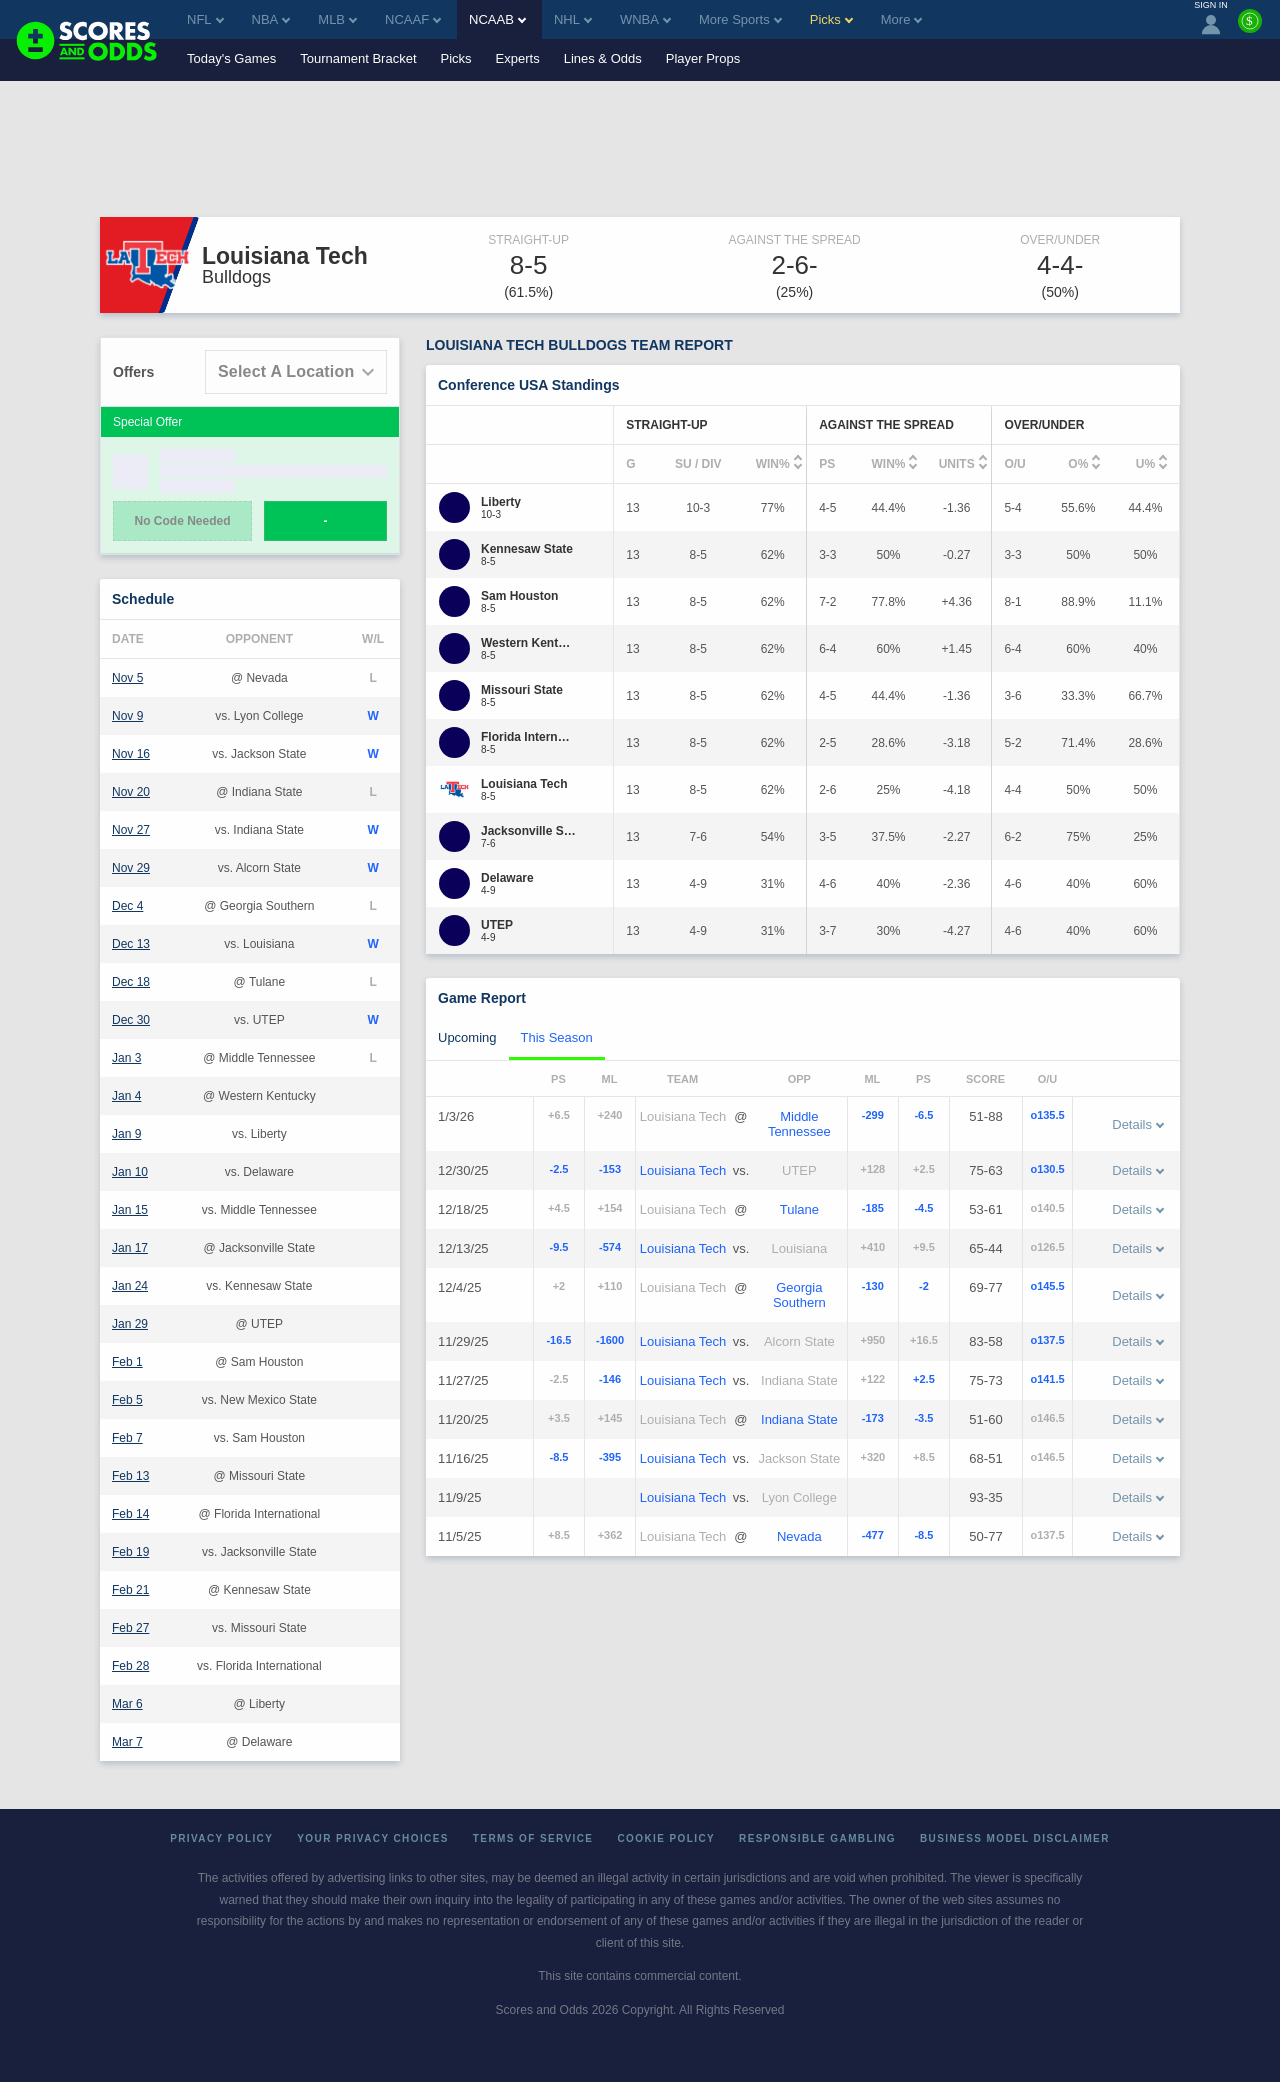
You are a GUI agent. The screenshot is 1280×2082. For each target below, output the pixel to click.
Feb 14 (130, 1514)
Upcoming (467, 1037)
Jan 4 (126, 1096)
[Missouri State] (522, 690)
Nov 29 (131, 868)
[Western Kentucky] (528, 643)
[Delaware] (507, 878)
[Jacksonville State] (528, 831)
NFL (205, 19)
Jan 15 (130, 1210)
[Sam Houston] (519, 596)
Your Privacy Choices (373, 1838)
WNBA (645, 19)
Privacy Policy (221, 1838)
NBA (271, 19)
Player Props (703, 58)
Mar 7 (127, 1742)
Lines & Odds (603, 58)
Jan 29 (130, 1324)
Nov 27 (131, 830)
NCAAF (413, 19)
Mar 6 (127, 1704)
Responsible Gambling (817, 1838)
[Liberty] (501, 502)
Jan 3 (126, 1058)
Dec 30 (131, 1020)
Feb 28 (130, 1666)
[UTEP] (497, 925)
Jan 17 (130, 1248)
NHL (573, 19)
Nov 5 (127, 678)
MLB (337, 19)
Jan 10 (130, 1172)
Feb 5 (127, 1400)
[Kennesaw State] (527, 549)
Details (1138, 1124)
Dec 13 (131, 944)
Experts (518, 58)
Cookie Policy (666, 1838)
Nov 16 (131, 754)
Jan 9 (126, 1134)
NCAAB (497, 19)
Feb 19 (130, 1552)
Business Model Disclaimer (1015, 1838)
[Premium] (1250, 29)
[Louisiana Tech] (524, 784)
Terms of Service (533, 1838)
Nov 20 (131, 792)
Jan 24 (130, 1286)
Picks (456, 58)
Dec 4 (127, 906)
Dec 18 (131, 982)
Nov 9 (127, 716)
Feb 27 (130, 1628)
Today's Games (231, 58)
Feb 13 (130, 1476)
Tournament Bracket (358, 58)
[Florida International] (528, 737)
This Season (557, 1037)
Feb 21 (130, 1590)
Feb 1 (127, 1362)
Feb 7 (127, 1438)
